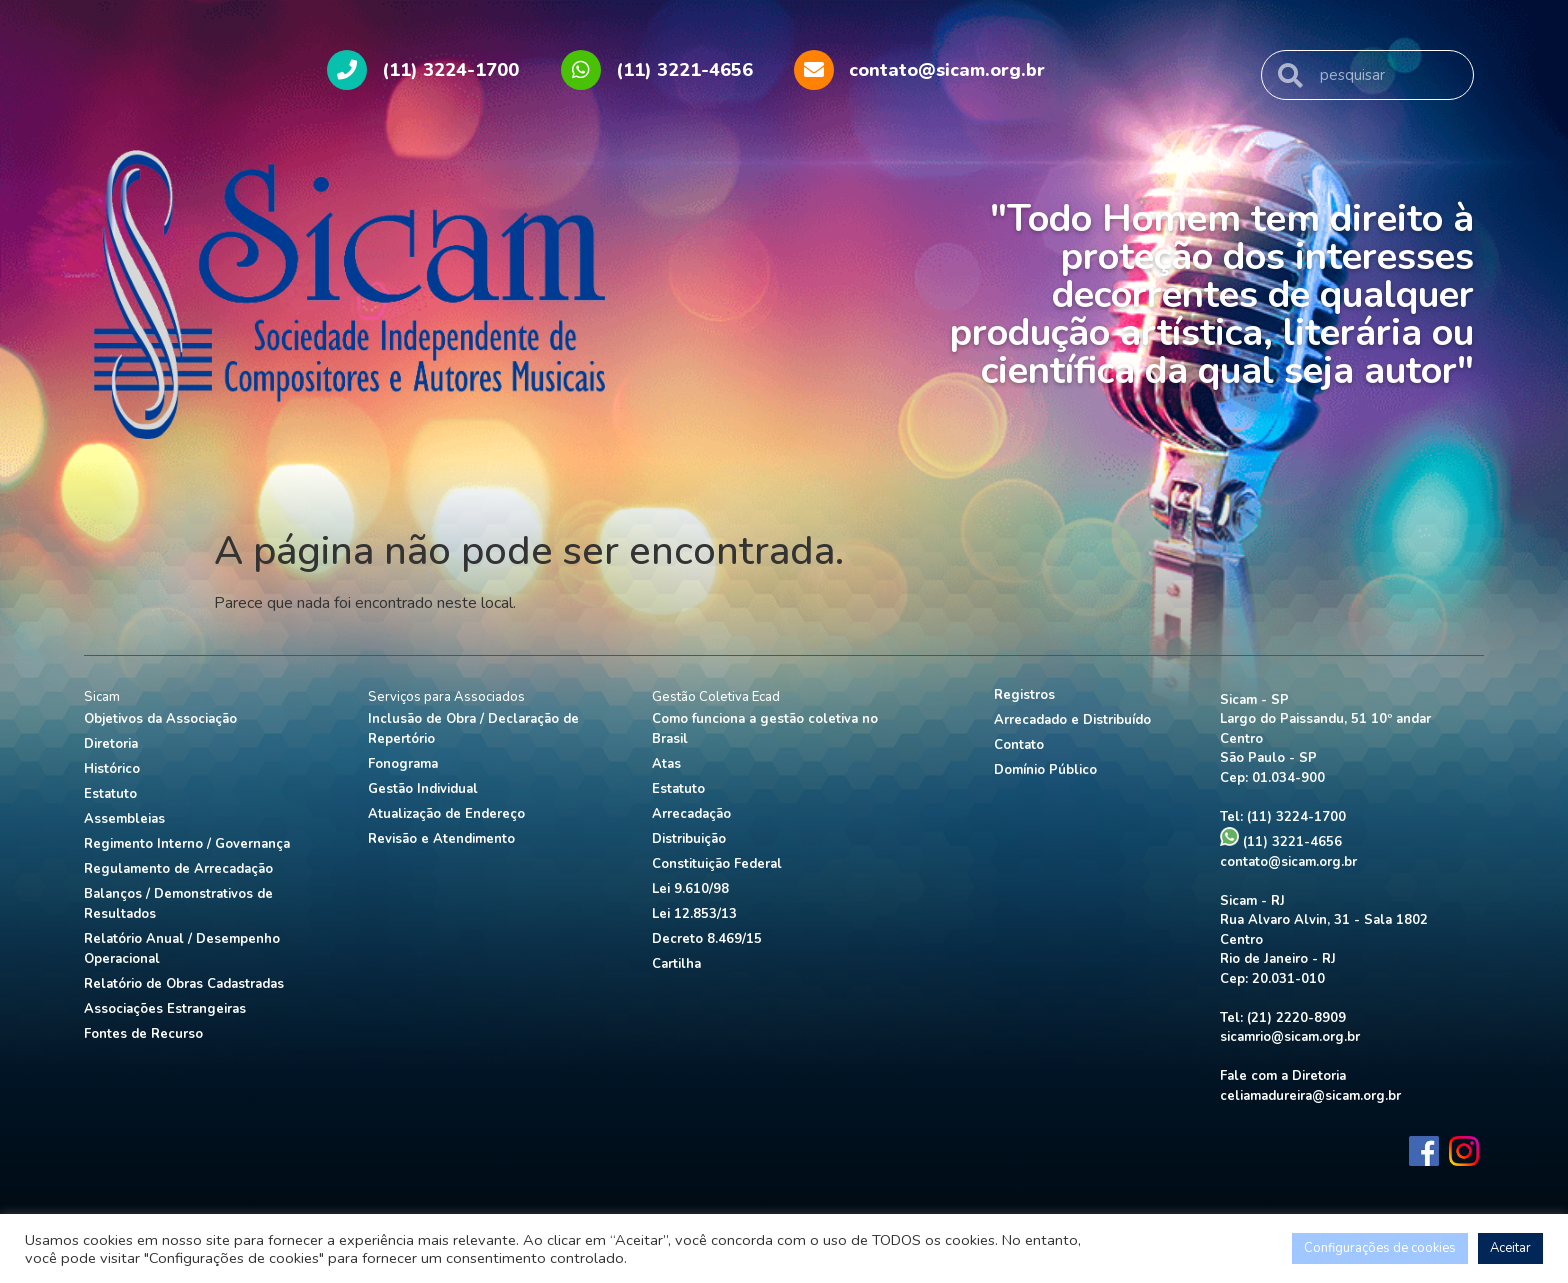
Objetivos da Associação (160, 719)
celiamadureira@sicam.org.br (1310, 1096)
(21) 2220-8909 (1296, 1018)
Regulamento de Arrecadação (178, 869)
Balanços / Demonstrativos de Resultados (178, 904)
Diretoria (111, 744)
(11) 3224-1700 (1296, 817)
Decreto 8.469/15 (707, 939)
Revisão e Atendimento (441, 839)
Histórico (112, 769)
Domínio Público (1045, 770)
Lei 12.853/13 (694, 914)
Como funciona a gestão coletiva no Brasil (765, 729)
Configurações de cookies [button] (1380, 1248)
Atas (666, 764)
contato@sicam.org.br (1288, 862)
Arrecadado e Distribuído (1072, 720)
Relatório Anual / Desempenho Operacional (182, 949)
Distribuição (689, 839)
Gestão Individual (423, 789)
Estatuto (110, 794)
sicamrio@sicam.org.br (1290, 1037)
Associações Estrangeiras (165, 1009)
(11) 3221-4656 (1281, 842)
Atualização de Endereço (446, 814)
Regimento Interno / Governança (187, 844)
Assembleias (124, 819)
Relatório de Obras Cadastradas (184, 984)
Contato (1019, 745)
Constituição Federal (717, 864)
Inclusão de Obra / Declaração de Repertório (473, 729)
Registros (1024, 695)
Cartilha (676, 964)
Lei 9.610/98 (690, 889)
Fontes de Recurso (143, 1034)
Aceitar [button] (1510, 1248)
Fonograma (403, 764)
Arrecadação (691, 814)
